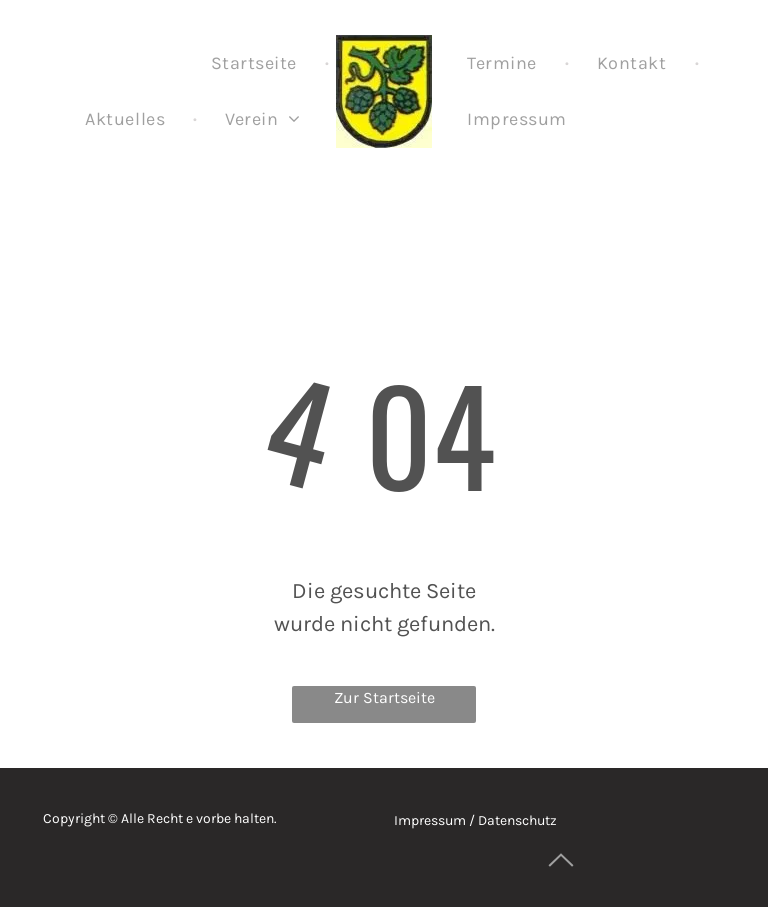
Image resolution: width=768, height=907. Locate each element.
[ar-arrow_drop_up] (561, 882)
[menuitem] (256, 63)
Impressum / (434, 820)
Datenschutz (517, 820)
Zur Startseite (384, 697)
